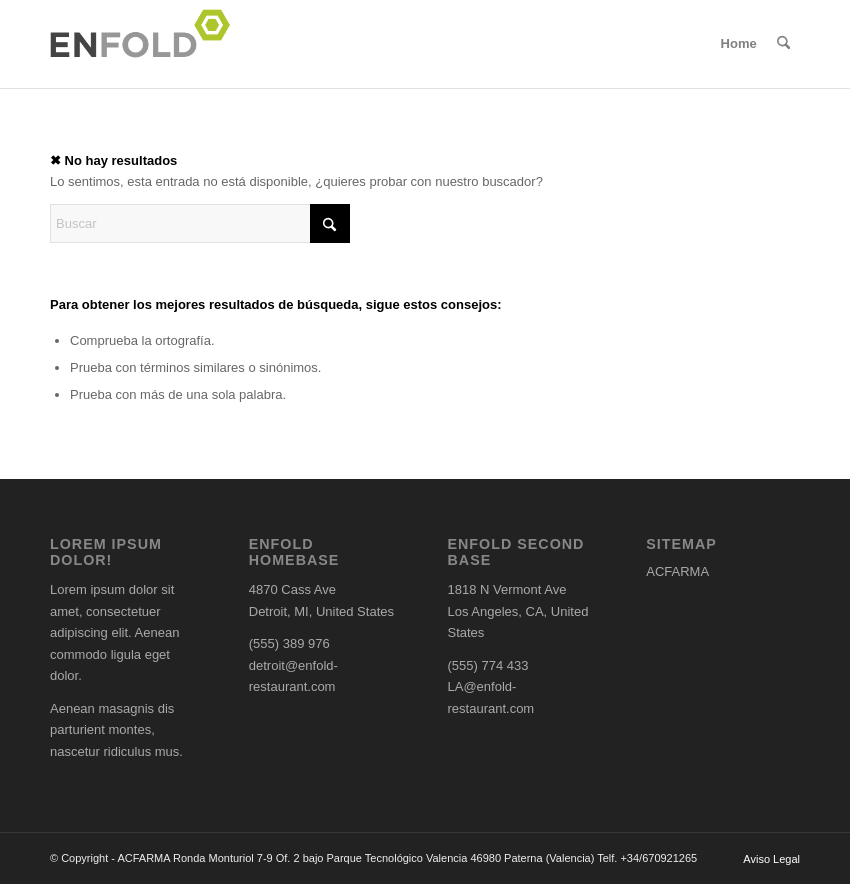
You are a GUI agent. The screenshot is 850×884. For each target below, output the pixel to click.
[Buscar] (783, 44)
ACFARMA (677, 571)
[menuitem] (739, 44)
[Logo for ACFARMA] (146, 44)
